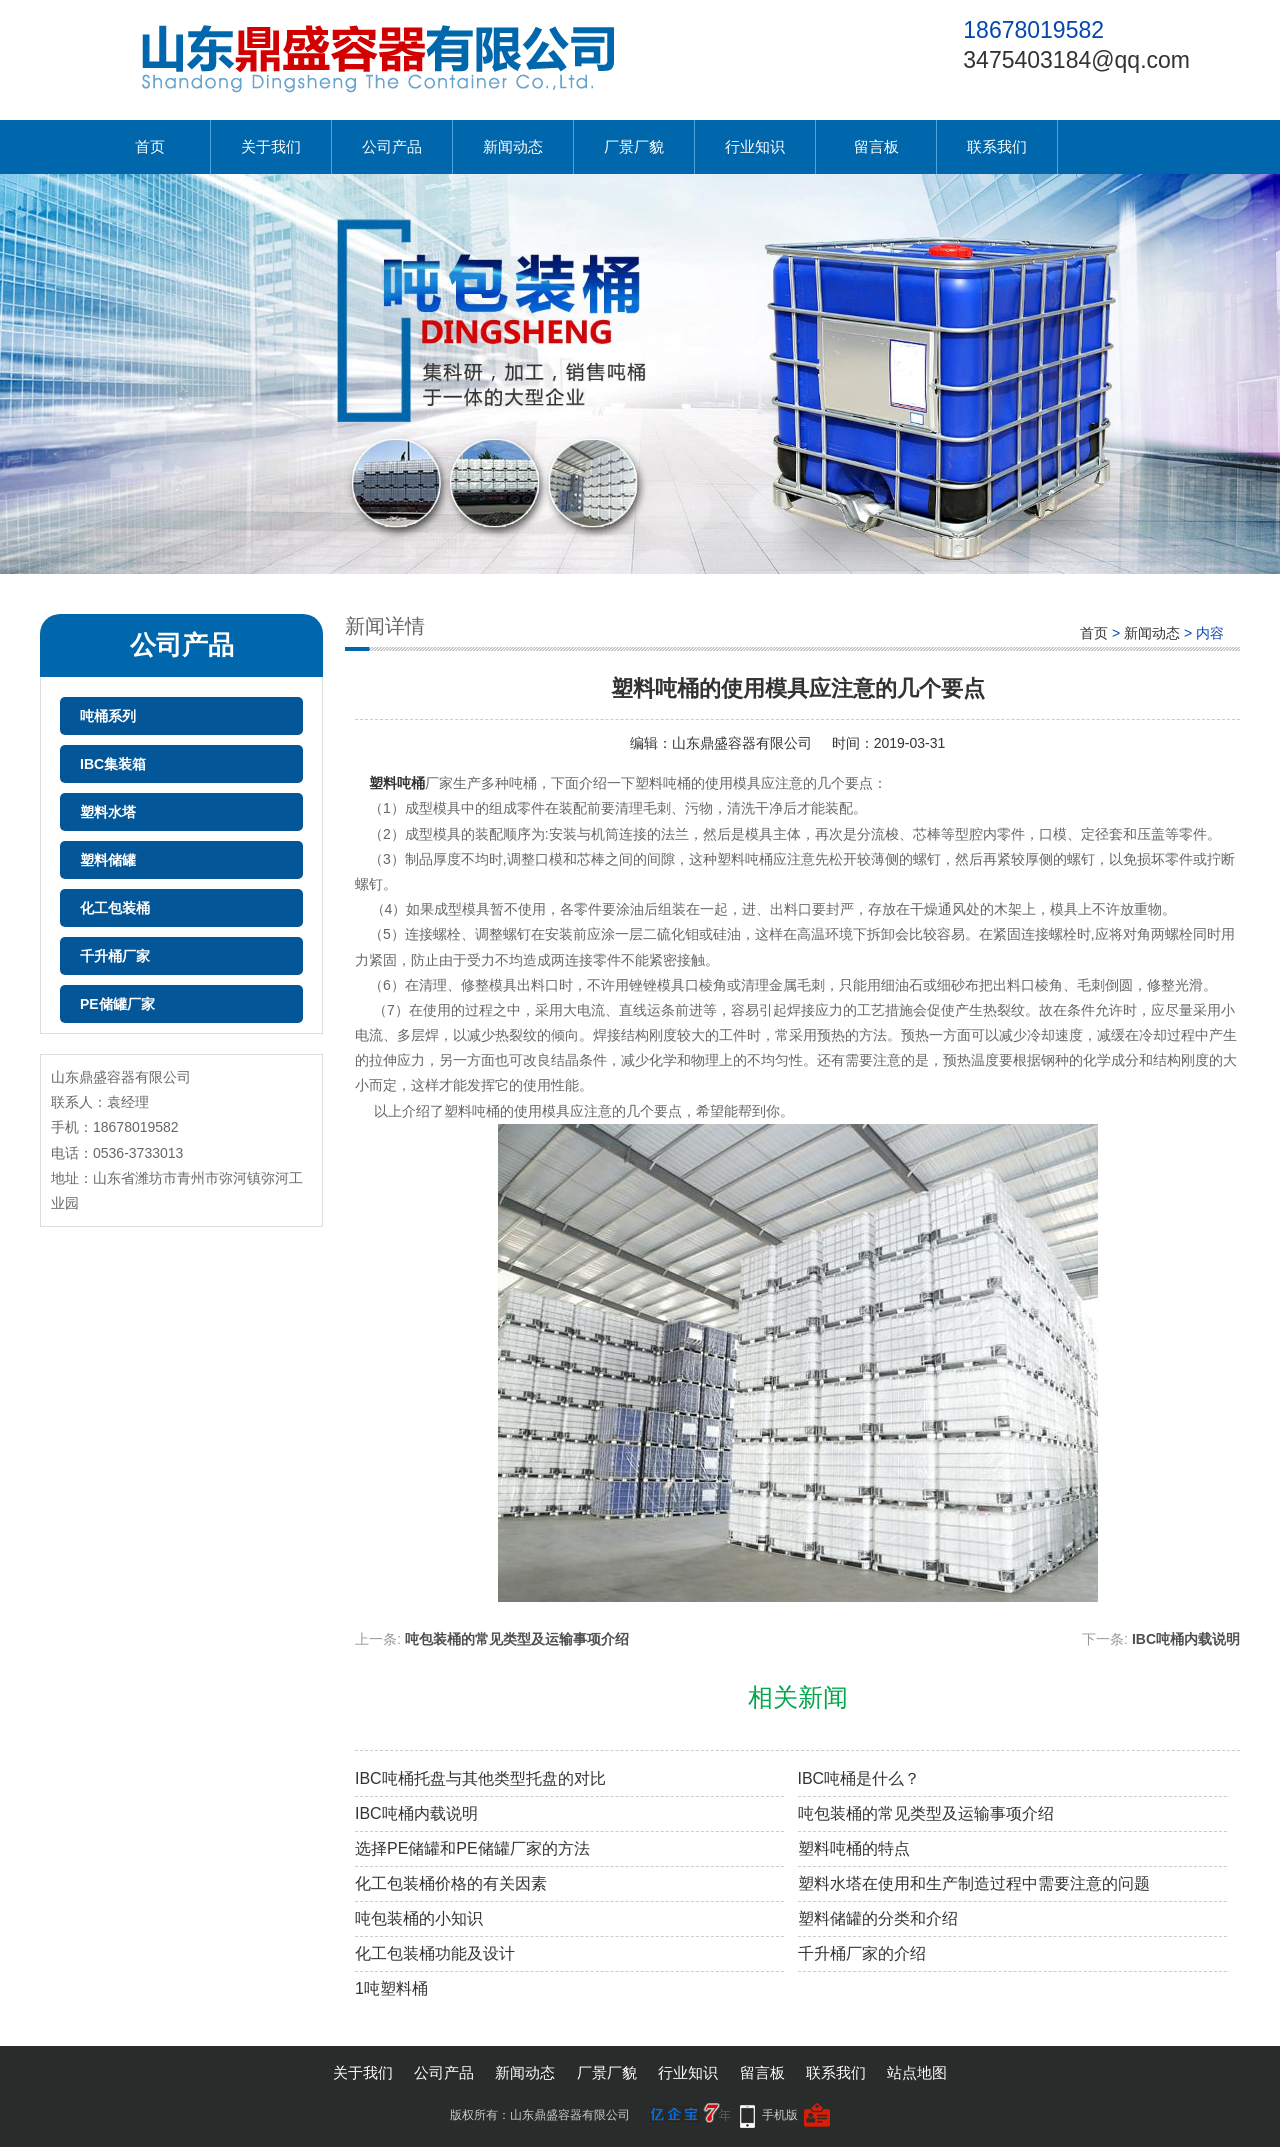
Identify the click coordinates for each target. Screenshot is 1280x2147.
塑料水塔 (108, 812)
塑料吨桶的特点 (854, 1848)
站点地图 (917, 2072)
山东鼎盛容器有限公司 (742, 743)
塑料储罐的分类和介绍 (878, 1918)
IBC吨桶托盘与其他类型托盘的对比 (480, 1778)
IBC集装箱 (113, 764)
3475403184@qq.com (1076, 60)
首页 (150, 146)
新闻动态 (513, 146)
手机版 (780, 2115)
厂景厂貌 (634, 146)
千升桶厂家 (115, 956)
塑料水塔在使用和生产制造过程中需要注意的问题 (974, 1883)
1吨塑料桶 (391, 1988)
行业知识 (755, 146)
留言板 (876, 146)
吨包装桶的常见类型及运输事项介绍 (517, 1639)
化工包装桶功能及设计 (435, 1953)
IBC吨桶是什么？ (859, 1778)
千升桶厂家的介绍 (862, 1953)
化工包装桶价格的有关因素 (451, 1883)
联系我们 (997, 146)
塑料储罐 (108, 860)
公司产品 (392, 146)
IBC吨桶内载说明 (1186, 1639)
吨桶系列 (108, 716)
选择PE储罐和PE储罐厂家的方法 (472, 1848)
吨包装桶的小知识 (419, 1918)
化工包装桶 (115, 908)
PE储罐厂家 (117, 1004)
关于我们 (271, 146)
